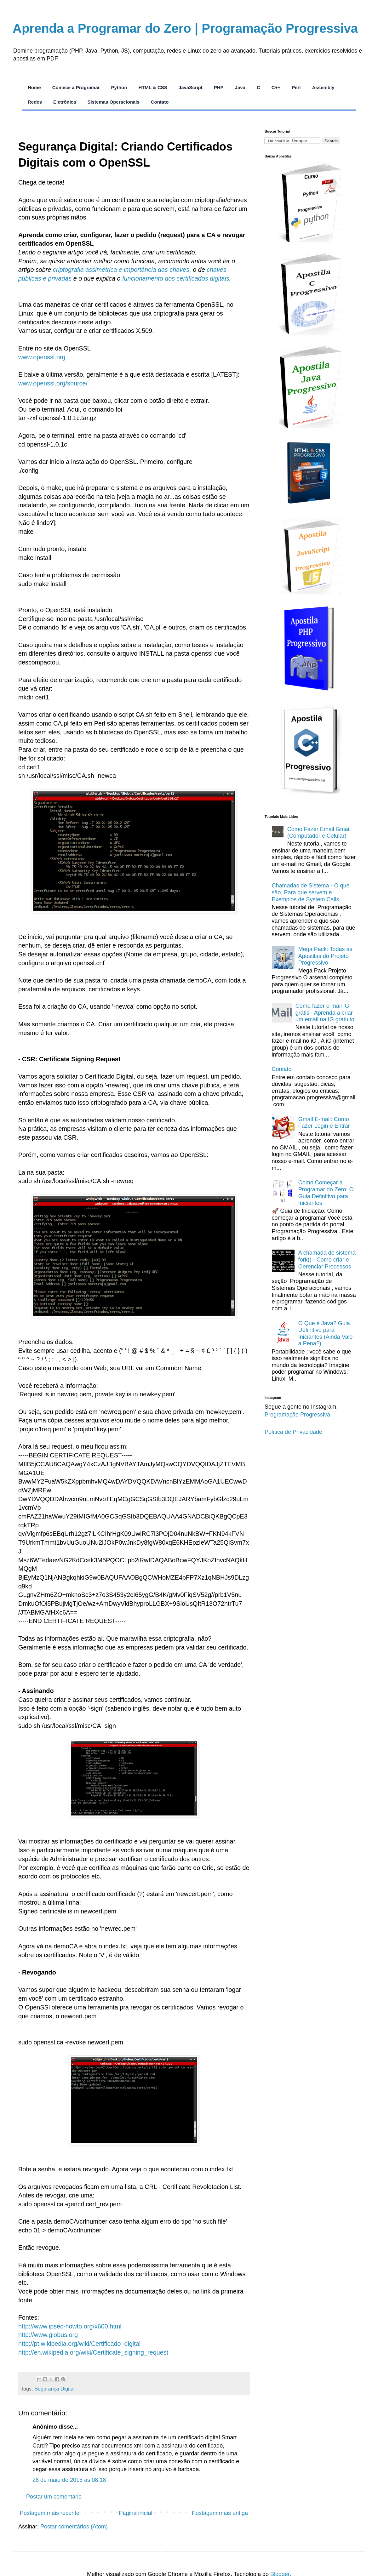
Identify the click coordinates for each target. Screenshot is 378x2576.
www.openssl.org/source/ (53, 383)
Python (119, 87)
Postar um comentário (54, 2496)
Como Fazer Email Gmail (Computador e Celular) (319, 832)
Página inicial (135, 2513)
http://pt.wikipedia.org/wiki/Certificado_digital (79, 2343)
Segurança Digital (54, 2388)
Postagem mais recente (49, 2513)
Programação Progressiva (297, 1414)
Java (240, 87)
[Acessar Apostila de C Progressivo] (310, 333)
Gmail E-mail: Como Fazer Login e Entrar (324, 1122)
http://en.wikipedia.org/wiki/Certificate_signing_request (93, 2352)
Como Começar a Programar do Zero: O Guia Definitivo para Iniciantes (326, 1192)
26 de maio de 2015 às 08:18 (69, 2480)
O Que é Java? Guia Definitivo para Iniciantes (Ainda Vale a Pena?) (325, 1333)
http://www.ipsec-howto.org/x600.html (70, 2326)
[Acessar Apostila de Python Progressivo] (310, 240)
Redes (35, 102)
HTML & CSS (152, 87)
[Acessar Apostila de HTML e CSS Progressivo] (310, 505)
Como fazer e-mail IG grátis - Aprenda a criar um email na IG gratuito (324, 1013)
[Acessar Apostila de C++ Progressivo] (310, 792)
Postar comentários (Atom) (74, 2526)
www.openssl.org (42, 357)
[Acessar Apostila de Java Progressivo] (310, 426)
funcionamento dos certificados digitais (175, 278)
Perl (296, 87)
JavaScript (191, 87)
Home (34, 87)
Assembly (323, 87)
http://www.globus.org (48, 2334)
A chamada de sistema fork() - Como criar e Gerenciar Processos (327, 1259)
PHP (219, 87)
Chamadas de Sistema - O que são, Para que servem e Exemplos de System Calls (311, 892)
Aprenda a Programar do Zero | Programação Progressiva (185, 28)
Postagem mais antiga (220, 2513)
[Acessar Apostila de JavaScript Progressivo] (310, 593)
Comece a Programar (76, 87)
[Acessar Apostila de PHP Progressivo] (310, 693)
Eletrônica (64, 102)
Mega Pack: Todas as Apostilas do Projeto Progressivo (325, 956)
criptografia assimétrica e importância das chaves (121, 269)
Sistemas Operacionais (114, 102)
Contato (160, 102)
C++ (276, 87)
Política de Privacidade (293, 1432)
